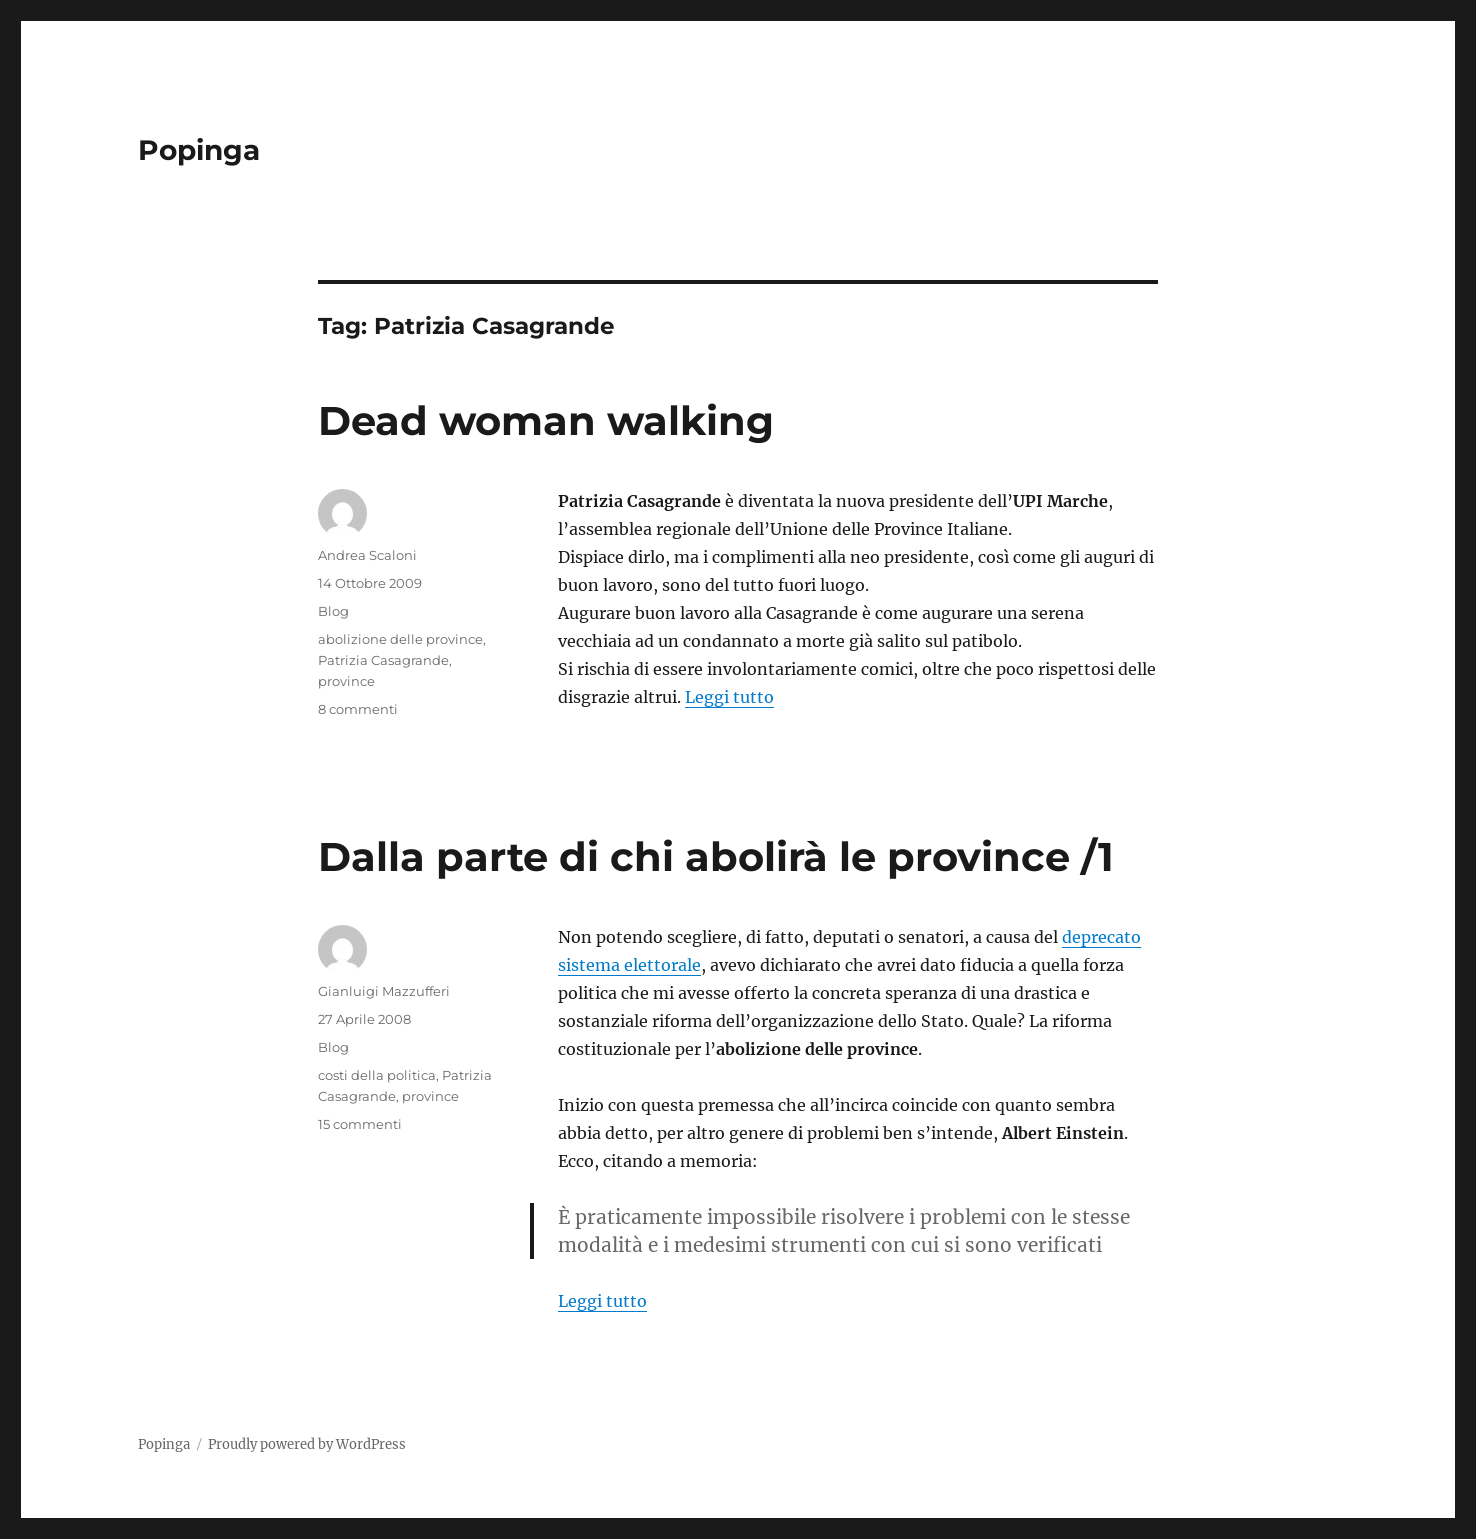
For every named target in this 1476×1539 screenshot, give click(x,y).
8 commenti (358, 709)
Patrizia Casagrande (383, 660)
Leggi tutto (729, 697)
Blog (333, 611)
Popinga (199, 150)
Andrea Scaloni (367, 555)
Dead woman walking (546, 420)
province (346, 681)
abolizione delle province (400, 639)
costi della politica (377, 1075)
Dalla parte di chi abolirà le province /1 (716, 856)
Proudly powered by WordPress (307, 1444)
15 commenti (360, 1124)
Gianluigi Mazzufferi (384, 991)
